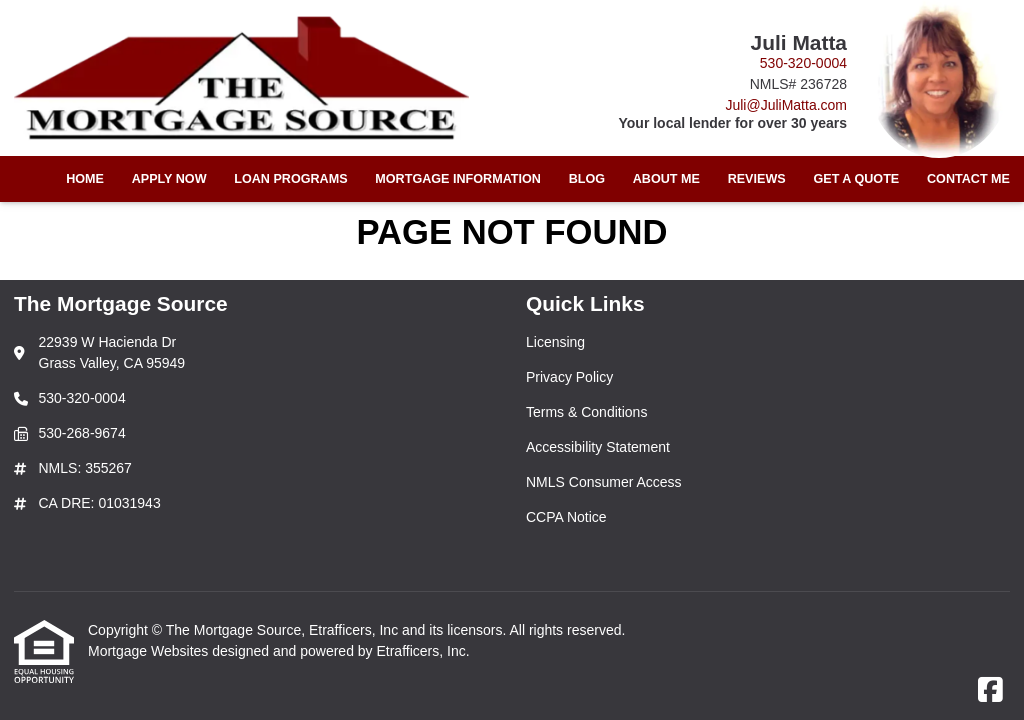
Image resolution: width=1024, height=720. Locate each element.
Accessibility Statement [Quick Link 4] (598, 447)
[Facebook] (990, 691)
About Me (666, 179)
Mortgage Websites (150, 651)
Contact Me (968, 179)
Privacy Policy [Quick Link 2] (569, 377)
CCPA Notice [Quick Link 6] (566, 517)
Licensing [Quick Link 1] (555, 342)
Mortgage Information (458, 179)
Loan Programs (290, 179)
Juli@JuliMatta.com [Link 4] (786, 105)
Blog (587, 179)
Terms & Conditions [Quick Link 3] (586, 412)
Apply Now (169, 179)
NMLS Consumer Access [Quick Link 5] (604, 482)
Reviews (757, 179)
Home (85, 179)
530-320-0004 (803, 63)
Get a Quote (856, 179)
